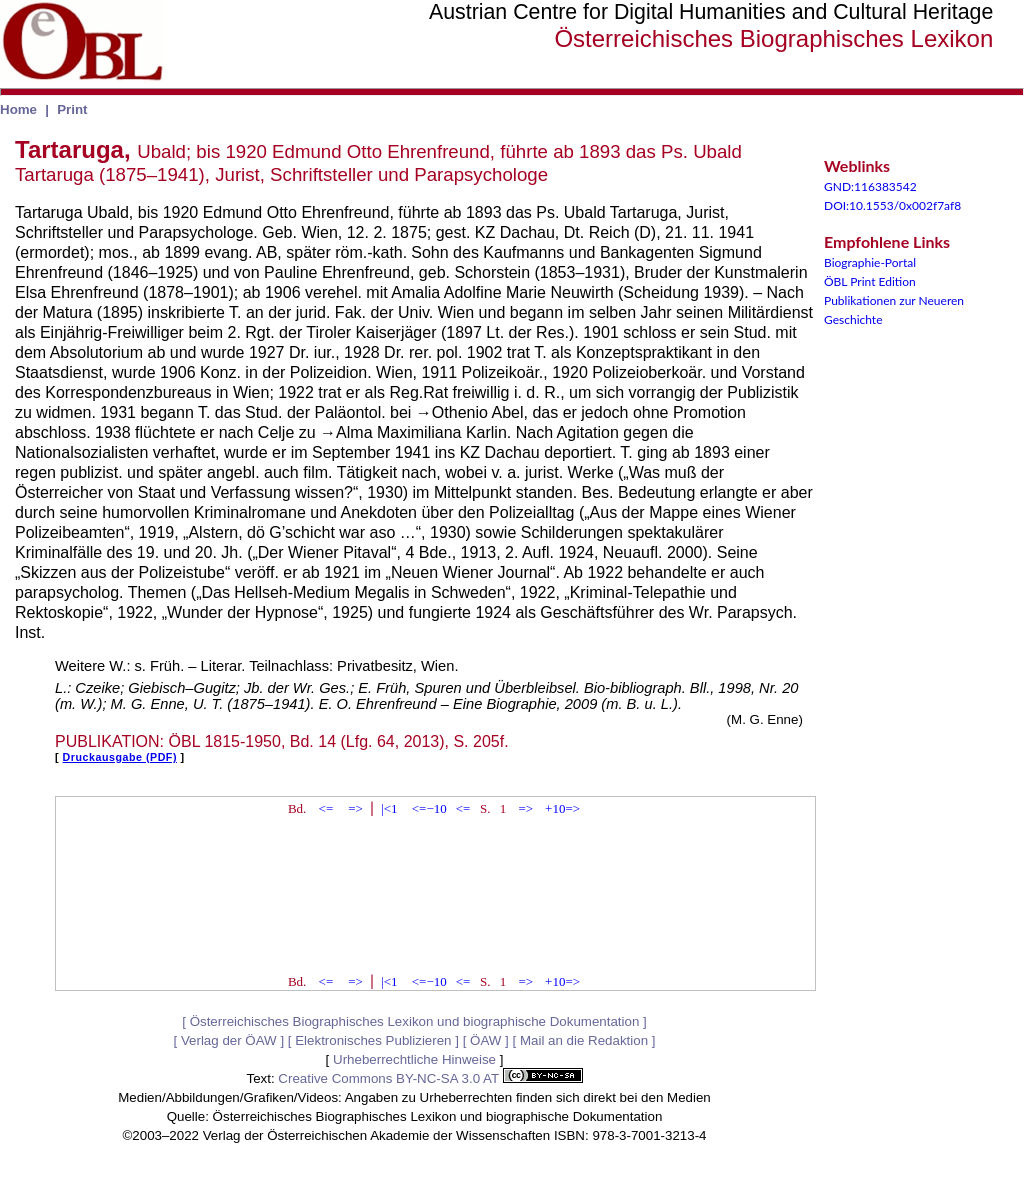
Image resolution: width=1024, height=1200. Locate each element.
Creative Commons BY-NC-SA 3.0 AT (430, 1078)
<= (326, 808)
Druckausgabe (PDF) (120, 757)
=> (355, 808)
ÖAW (485, 1040)
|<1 (389, 808)
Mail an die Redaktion (584, 1040)
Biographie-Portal (870, 262)
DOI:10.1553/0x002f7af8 (892, 205)
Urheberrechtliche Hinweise (414, 1059)
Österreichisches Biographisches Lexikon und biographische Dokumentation (415, 1021)
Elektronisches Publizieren (373, 1040)
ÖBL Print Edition (870, 281)
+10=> (562, 808)
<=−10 (429, 808)
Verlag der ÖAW (229, 1040)
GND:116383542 (870, 186)
